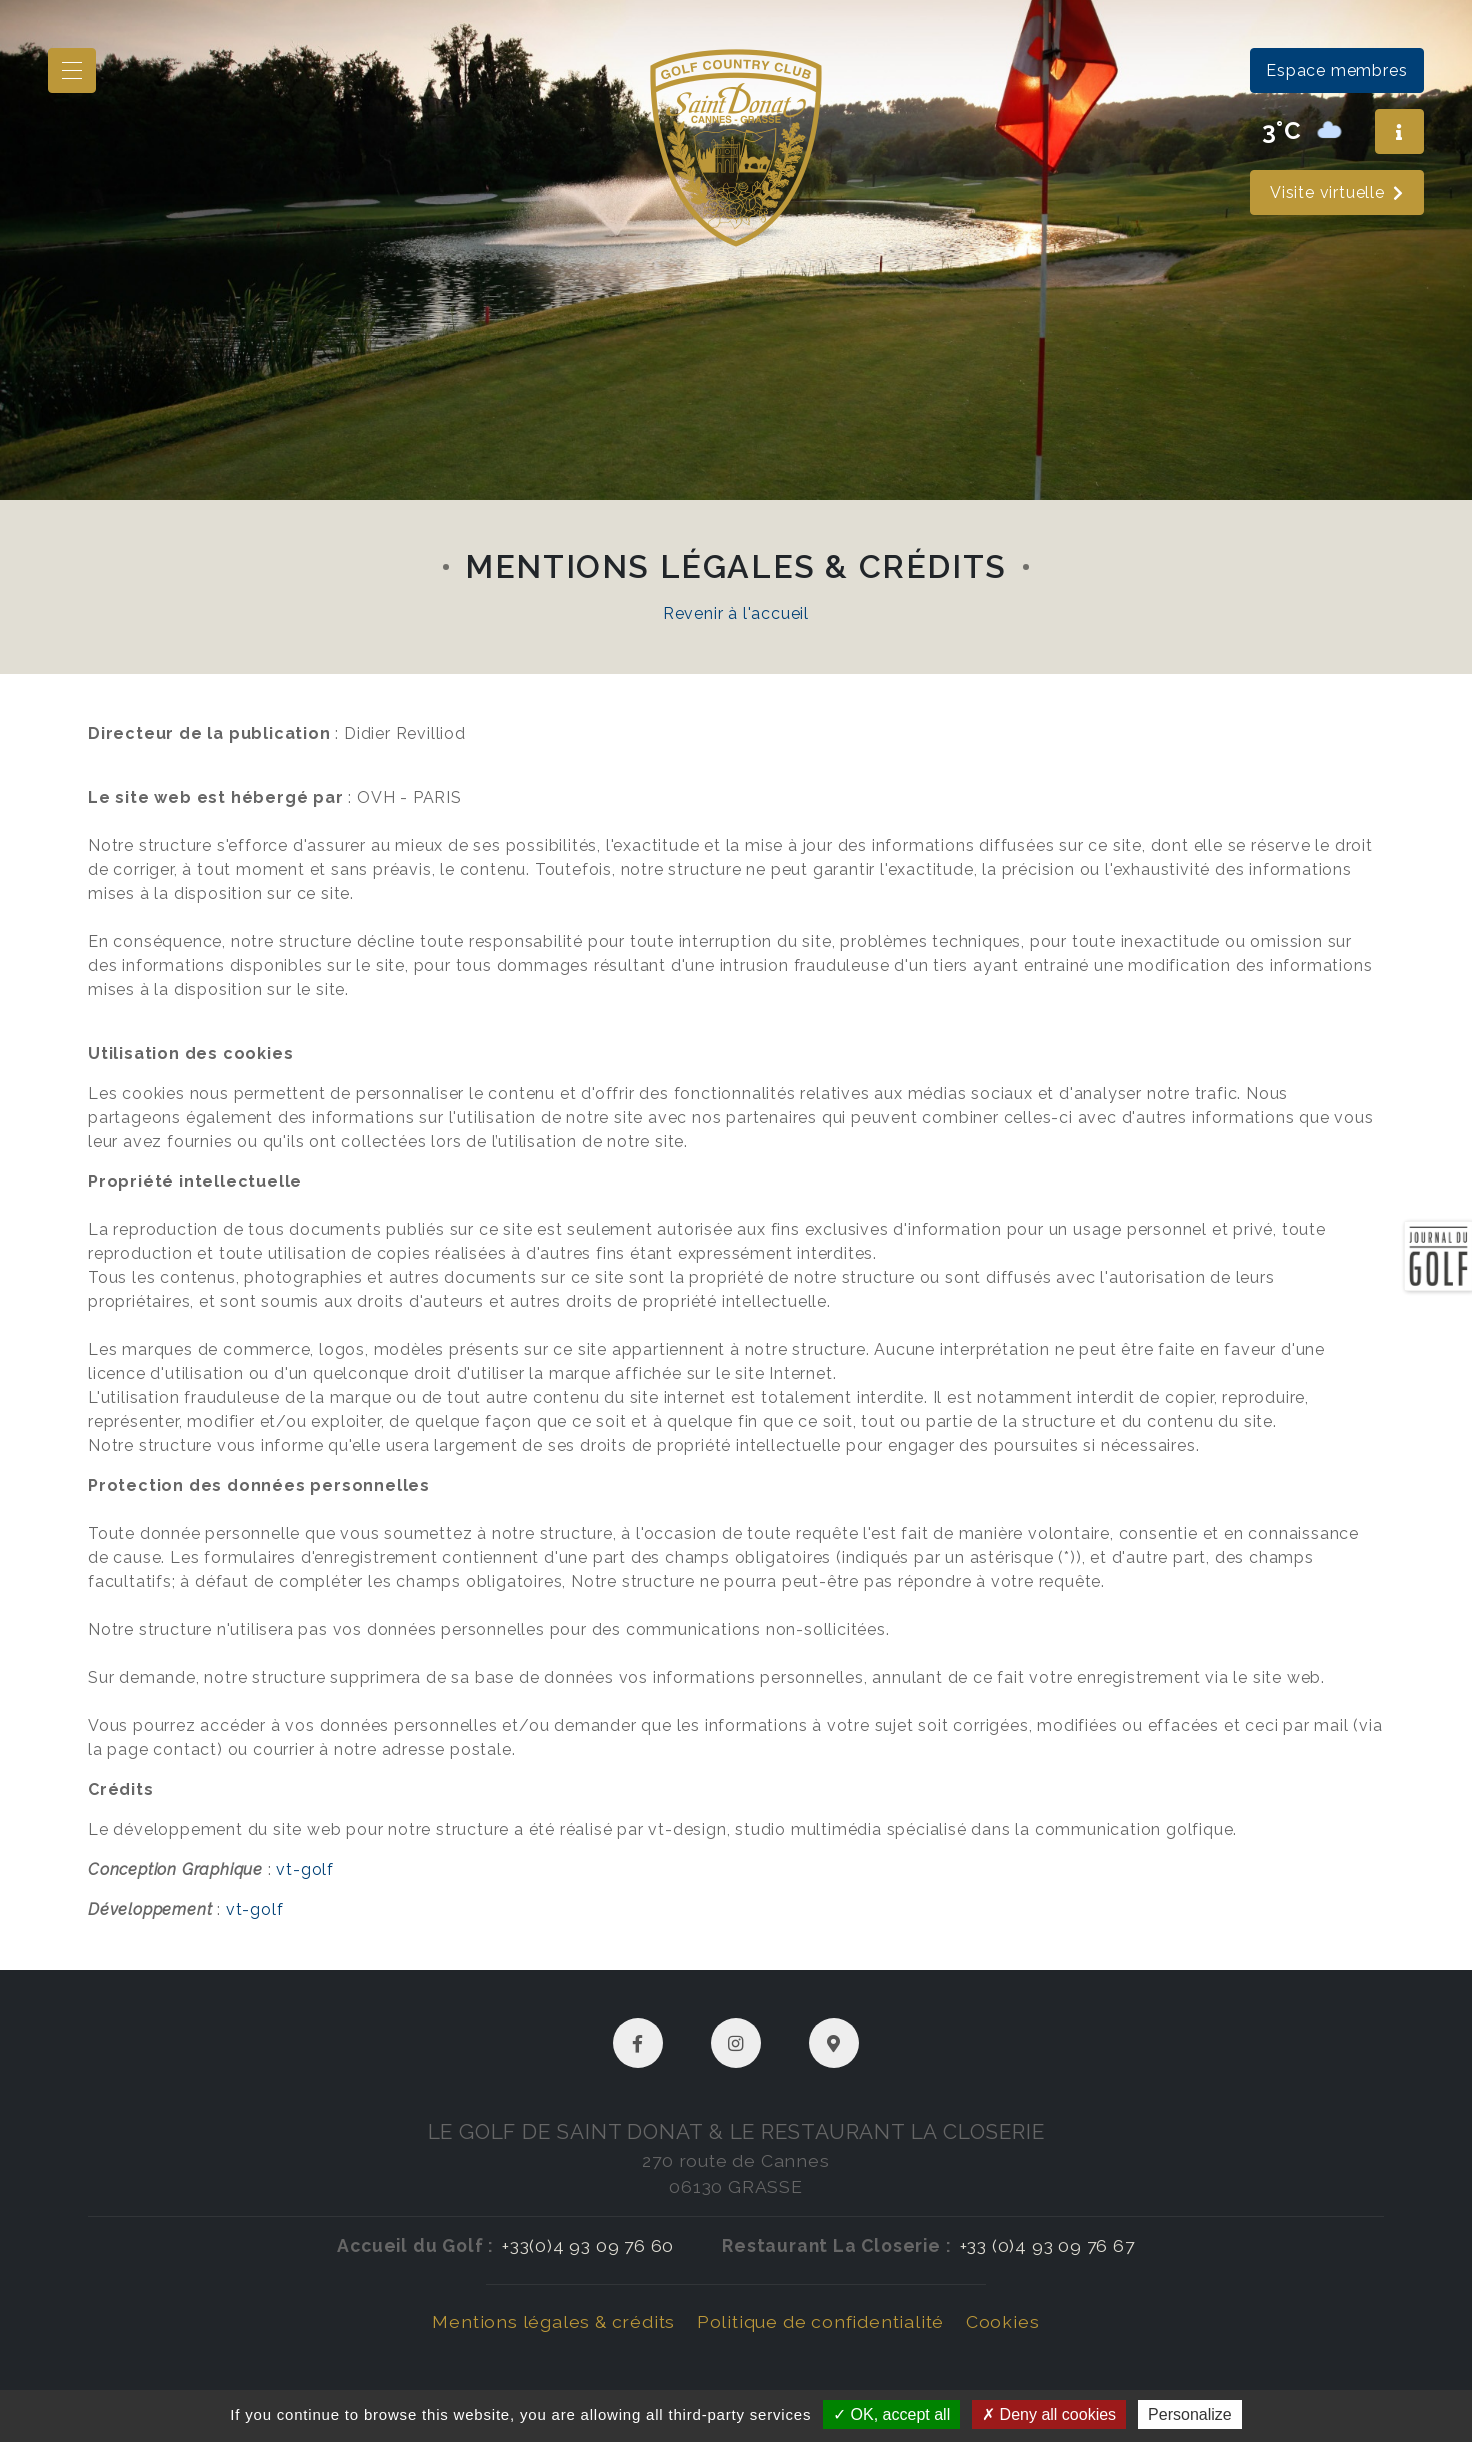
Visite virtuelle (1337, 192)
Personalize (1190, 2414)
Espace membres (1336, 70)
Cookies (1003, 2321)
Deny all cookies (1049, 2414)
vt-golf (305, 1869)
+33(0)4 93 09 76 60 (588, 2245)
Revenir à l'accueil (736, 613)
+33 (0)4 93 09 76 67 (1047, 2245)
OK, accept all (891, 2414)
